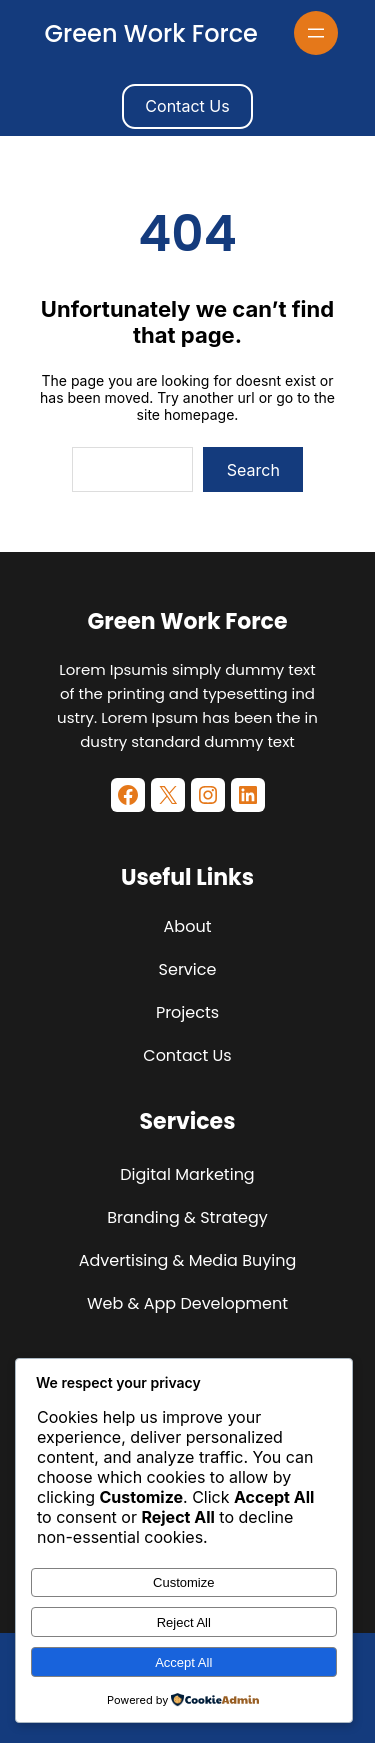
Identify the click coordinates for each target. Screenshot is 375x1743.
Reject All (184, 1622)
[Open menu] (316, 33)
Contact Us (187, 106)
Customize (183, 1582)
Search (253, 470)
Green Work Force (151, 33)
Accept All (183, 1662)
